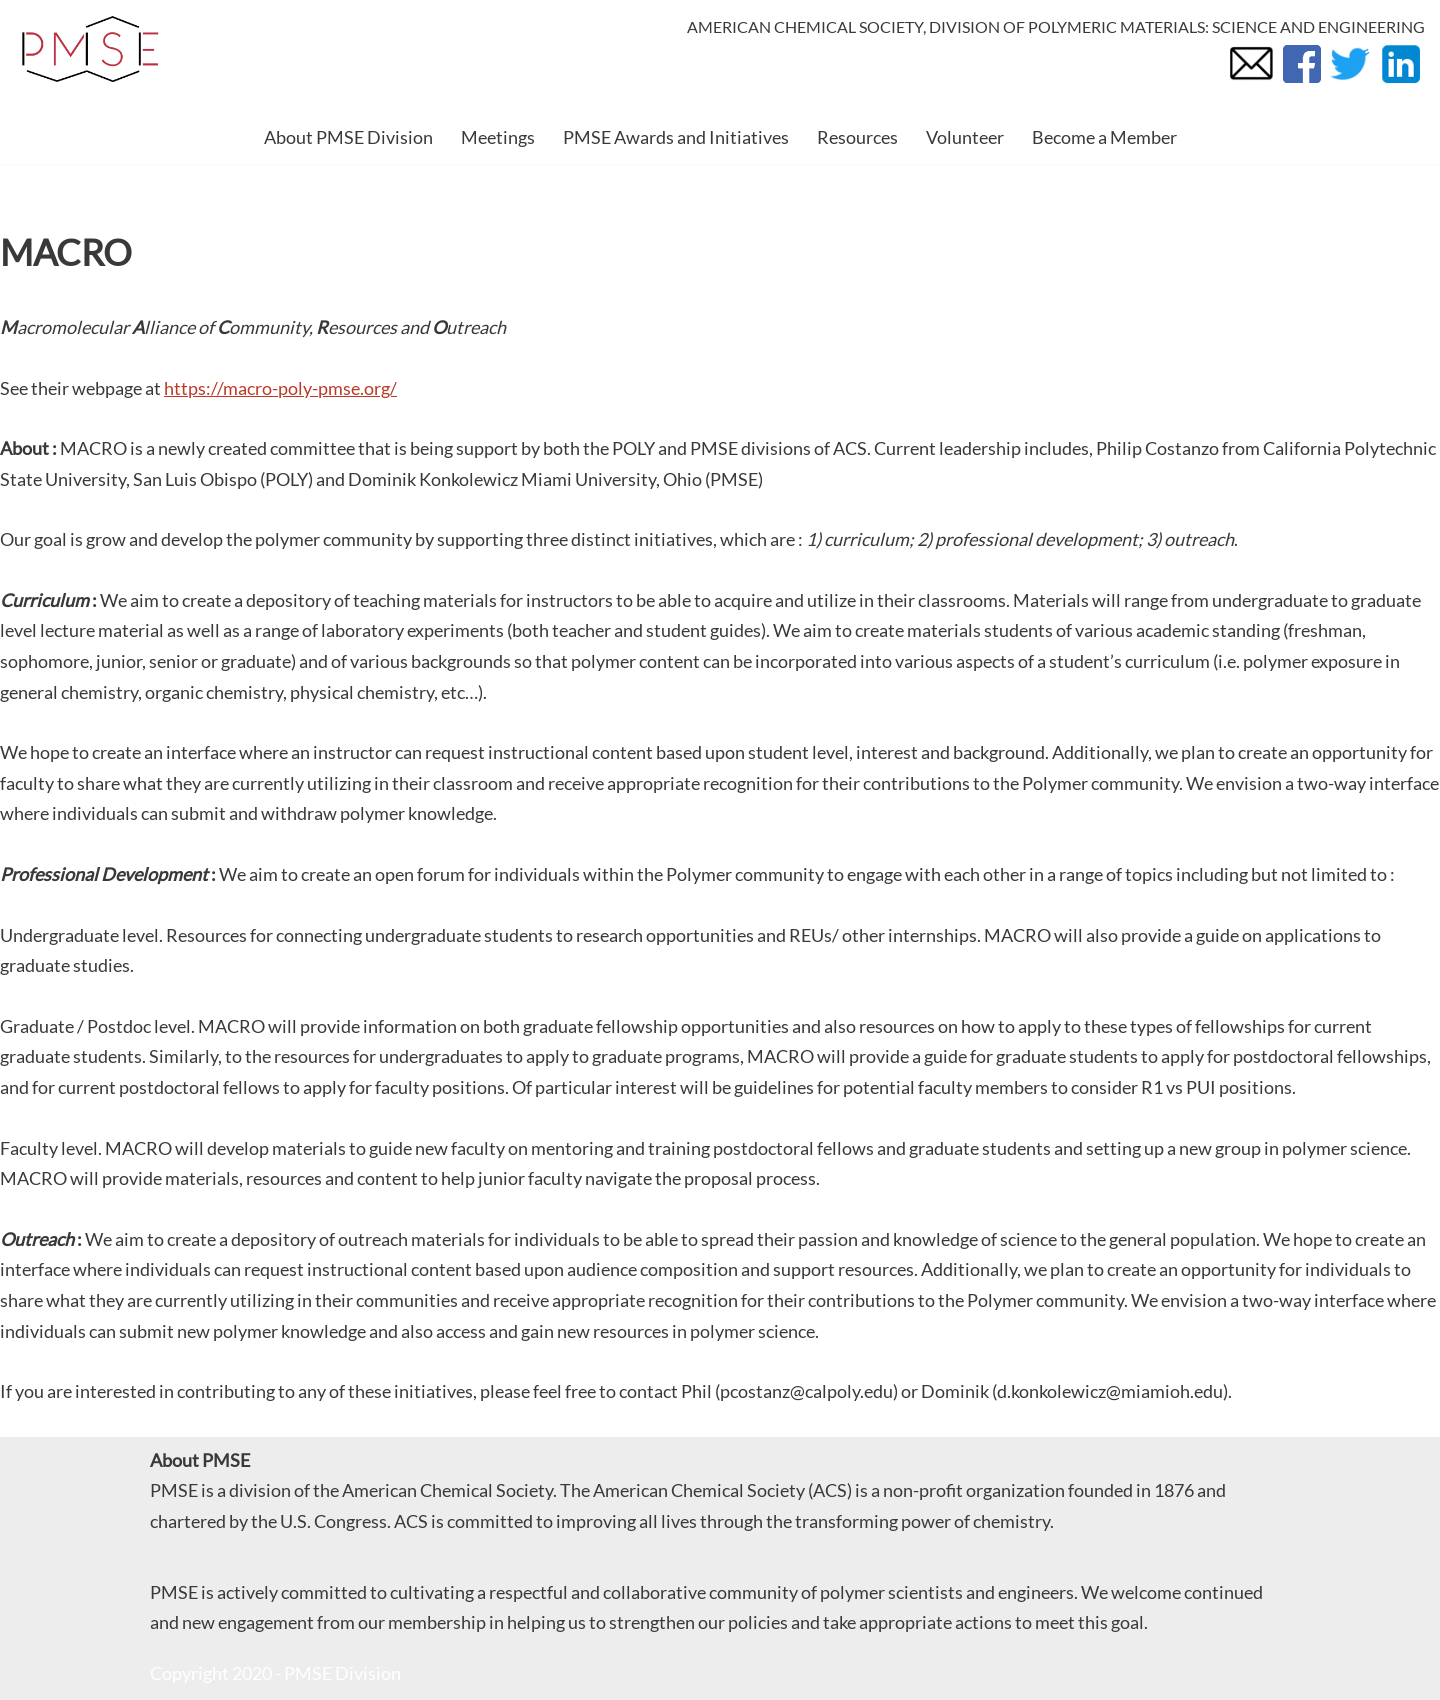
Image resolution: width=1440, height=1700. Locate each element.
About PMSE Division (348, 137)
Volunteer (965, 137)
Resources (857, 137)
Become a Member (1104, 137)
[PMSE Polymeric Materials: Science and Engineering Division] (90, 49)
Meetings (498, 137)
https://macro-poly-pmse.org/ (280, 388)
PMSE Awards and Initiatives (676, 137)
